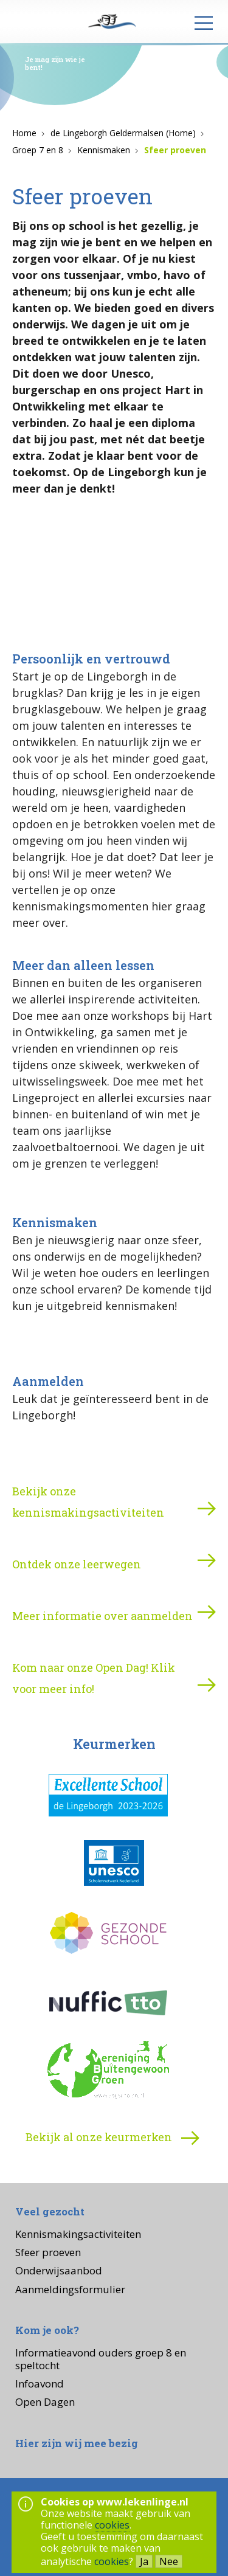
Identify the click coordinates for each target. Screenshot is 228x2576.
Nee (168, 2561)
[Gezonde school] (108, 1933)
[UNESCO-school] (108, 1865)
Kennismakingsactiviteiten (78, 2234)
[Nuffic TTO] (108, 2003)
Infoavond (39, 2384)
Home (24, 133)
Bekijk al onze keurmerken (114, 2138)
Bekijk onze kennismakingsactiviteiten (88, 1502)
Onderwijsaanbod (58, 2270)
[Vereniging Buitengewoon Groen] (108, 2072)
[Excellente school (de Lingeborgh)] (108, 1795)
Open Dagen (45, 2402)
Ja (144, 2561)
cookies (112, 2525)
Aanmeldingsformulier (70, 2289)
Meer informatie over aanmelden (102, 1615)
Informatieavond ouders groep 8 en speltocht (100, 2359)
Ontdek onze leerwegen (76, 1564)
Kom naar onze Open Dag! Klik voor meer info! (93, 1678)
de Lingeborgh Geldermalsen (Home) (123, 133)
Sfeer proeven (175, 150)
